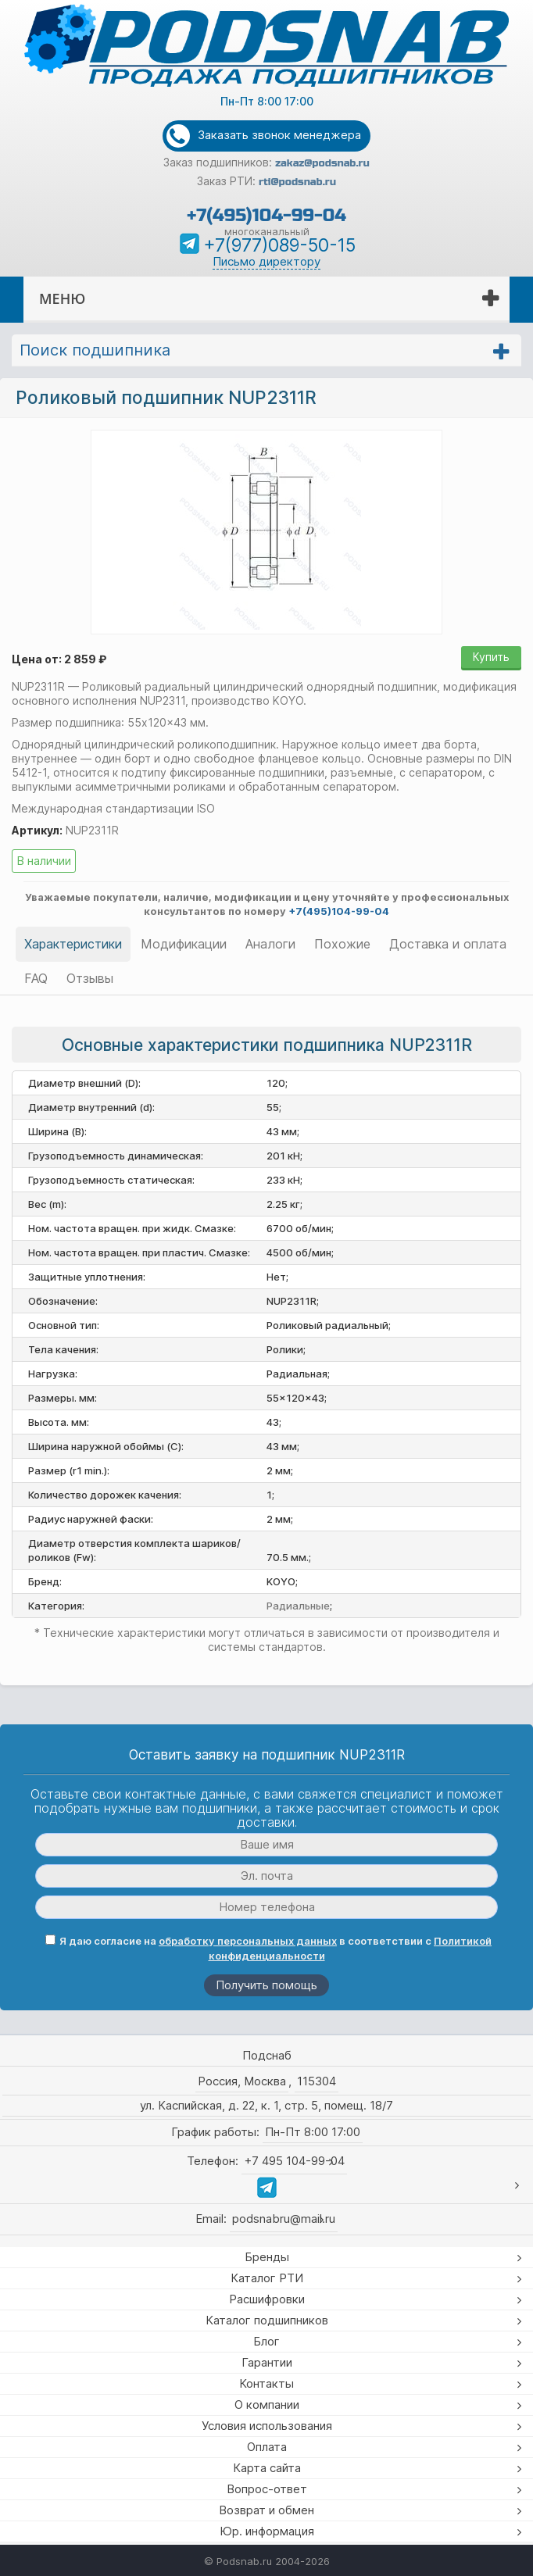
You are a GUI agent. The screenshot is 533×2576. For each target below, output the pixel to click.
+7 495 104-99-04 (294, 2160)
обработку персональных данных (248, 1941)
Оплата (267, 2446)
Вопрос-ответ (267, 2488)
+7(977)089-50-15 (279, 245)
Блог (266, 2341)
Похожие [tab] (342, 944)
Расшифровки (267, 2299)
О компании (266, 2404)
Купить (491, 656)
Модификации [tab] (184, 944)
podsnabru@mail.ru (283, 2218)
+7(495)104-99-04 (266, 215)
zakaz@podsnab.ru (322, 163)
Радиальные (298, 1605)
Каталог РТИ (267, 2278)
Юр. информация (267, 2531)
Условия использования (267, 2425)
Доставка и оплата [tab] (447, 944)
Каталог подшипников (267, 2320)
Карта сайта (267, 2467)
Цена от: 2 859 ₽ (59, 659)
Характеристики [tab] (73, 944)
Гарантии (266, 2362)
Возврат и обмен (266, 2510)
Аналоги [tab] (270, 944)
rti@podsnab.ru (297, 182)
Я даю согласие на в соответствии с (268, 1948)
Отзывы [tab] (89, 978)
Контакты (266, 2383)
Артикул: (37, 830)
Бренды (267, 2256)
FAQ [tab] (36, 978)
